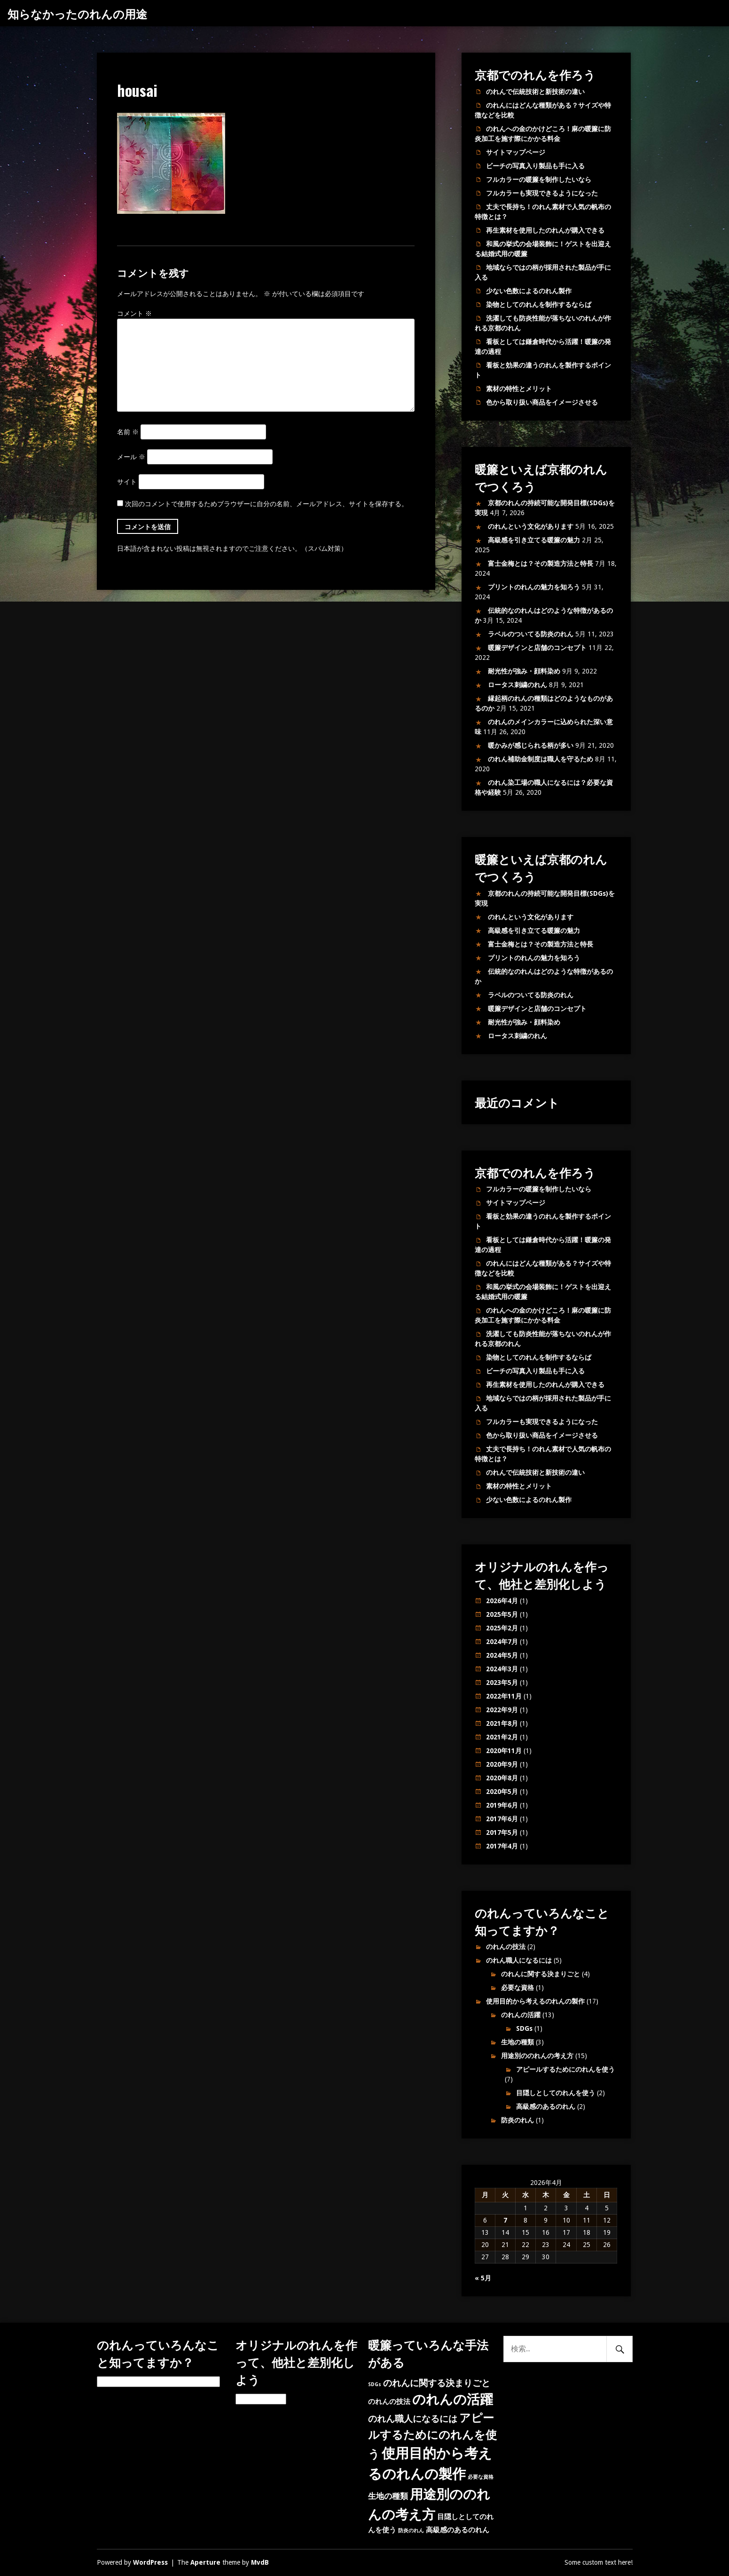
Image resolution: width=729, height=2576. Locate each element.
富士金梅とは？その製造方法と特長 (540, 563)
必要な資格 (517, 1987)
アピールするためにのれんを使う (565, 2069)
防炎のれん (517, 2120)
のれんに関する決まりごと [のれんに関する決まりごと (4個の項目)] (436, 2383)
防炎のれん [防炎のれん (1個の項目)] (411, 2531)
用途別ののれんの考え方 (537, 2055)
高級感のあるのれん (545, 2106)
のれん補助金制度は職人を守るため (540, 759)
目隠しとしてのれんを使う (555, 2093)
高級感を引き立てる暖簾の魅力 (534, 540)
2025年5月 (502, 1614)
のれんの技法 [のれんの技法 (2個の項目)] (389, 2401)
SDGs (524, 2028)
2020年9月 (502, 1764)
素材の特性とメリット (519, 388)
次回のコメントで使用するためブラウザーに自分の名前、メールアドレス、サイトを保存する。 (266, 504)
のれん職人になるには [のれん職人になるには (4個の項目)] (412, 2418)
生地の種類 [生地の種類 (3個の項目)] (388, 2496)
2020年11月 (504, 1750)
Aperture (205, 2562)
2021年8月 (502, 1723)
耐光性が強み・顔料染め (524, 671)
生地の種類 (517, 2042)
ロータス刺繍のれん (517, 685)
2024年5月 (502, 1655)
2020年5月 (502, 1791)
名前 (128, 432)
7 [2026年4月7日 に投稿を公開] (505, 2220)
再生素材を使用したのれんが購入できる (545, 230)
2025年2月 (502, 1628)
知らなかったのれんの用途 (77, 13)
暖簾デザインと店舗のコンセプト (537, 647)
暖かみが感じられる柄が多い (530, 745)
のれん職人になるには (519, 1960)
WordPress (150, 2562)
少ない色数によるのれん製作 (529, 291)
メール (131, 457)
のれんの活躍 (521, 2015)
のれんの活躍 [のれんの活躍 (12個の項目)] (452, 2399)
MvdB (260, 2562)
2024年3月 (502, 1669)
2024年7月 (502, 1641)
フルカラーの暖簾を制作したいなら (538, 179)
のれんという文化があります (530, 526)
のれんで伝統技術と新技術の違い (535, 91)
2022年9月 (502, 1710)
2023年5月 (502, 1682)
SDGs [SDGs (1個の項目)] (374, 2384)
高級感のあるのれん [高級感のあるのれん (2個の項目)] (457, 2530)
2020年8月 (502, 1778)
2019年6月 (502, 1805)
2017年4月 (502, 1846)
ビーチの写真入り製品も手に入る (535, 166)
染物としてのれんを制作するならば (538, 304)
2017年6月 (502, 1819)
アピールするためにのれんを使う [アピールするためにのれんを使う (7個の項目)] (432, 2436)
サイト (127, 481)
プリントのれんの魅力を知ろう (534, 587)
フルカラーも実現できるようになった (542, 193)
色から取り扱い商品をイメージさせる (542, 402)
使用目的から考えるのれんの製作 (535, 2001)
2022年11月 (504, 1696)
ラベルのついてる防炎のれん (530, 634)
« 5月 (483, 2278)
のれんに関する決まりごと (540, 1974)
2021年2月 (502, 1737)
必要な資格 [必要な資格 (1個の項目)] (481, 2477)
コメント (134, 313)
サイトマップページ (515, 152)
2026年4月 (502, 1601)
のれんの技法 (505, 1946)
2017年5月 (502, 1832)
